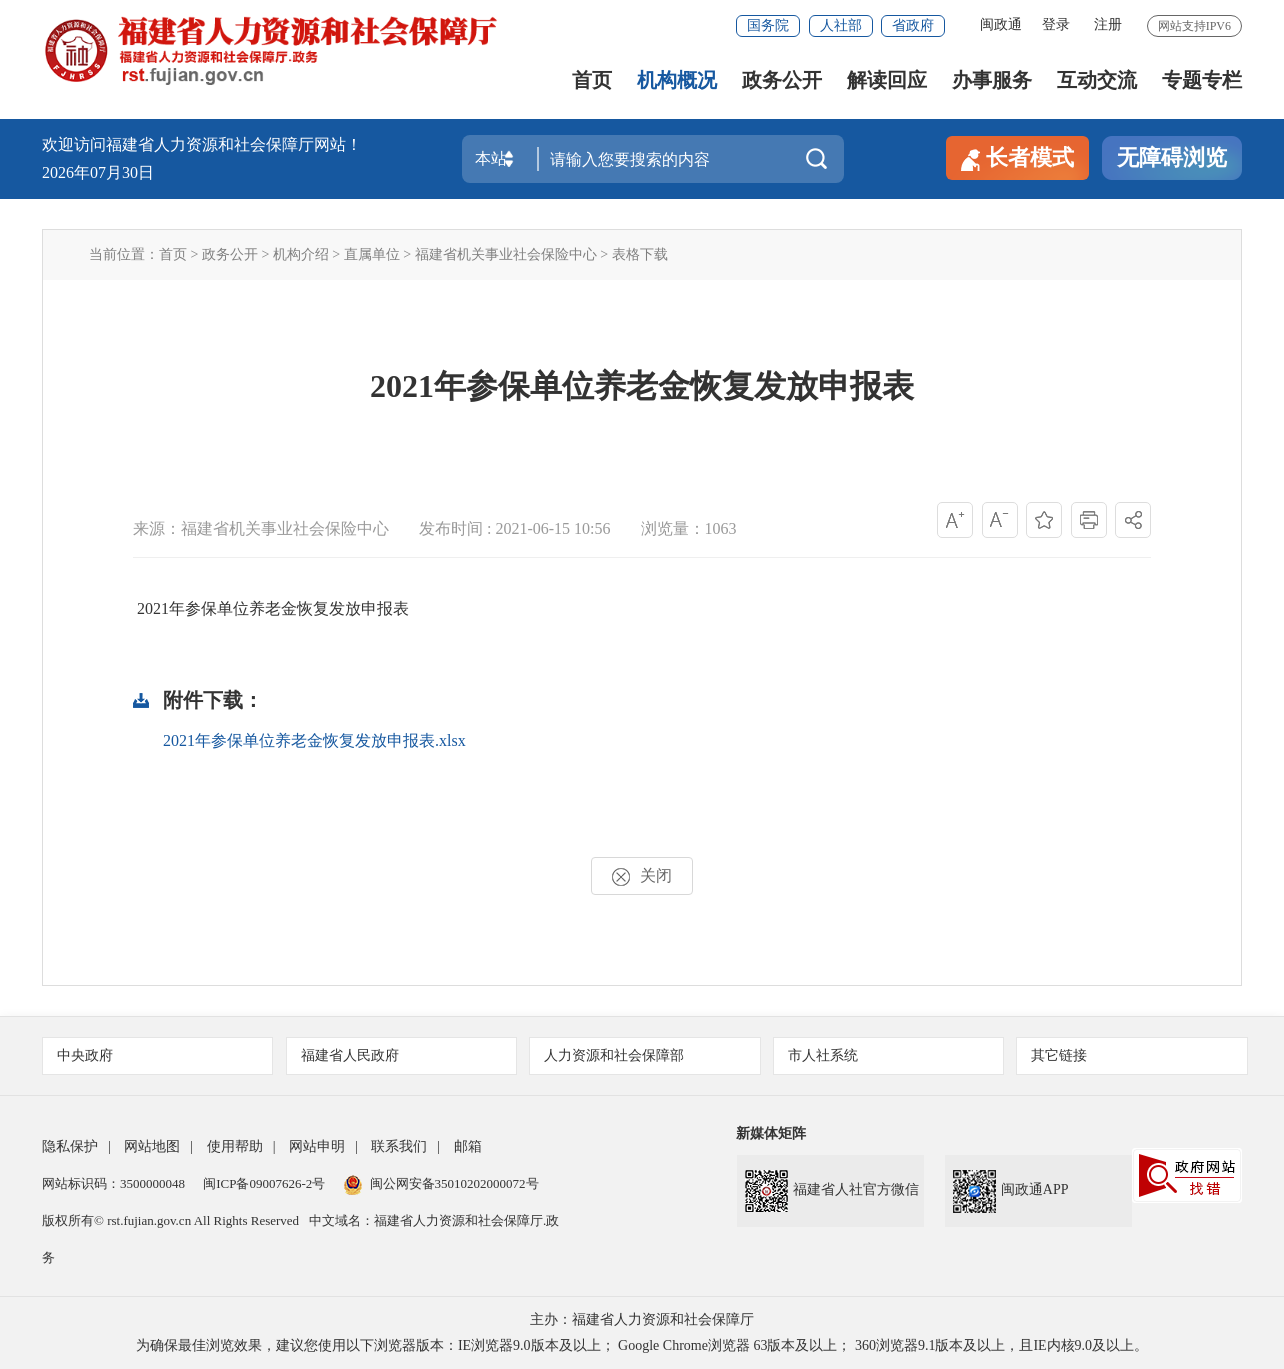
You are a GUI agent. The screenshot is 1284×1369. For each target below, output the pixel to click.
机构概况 (677, 80)
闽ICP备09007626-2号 (264, 1183)
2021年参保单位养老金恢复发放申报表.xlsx (314, 740)
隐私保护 (70, 1146)
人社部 (841, 25)
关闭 (642, 876)
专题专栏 (1202, 80)
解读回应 (887, 80)
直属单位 (372, 254)
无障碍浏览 (1172, 157)
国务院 (768, 25)
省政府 (913, 25)
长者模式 (1017, 158)
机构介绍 (301, 254)
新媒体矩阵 (771, 1133)
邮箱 (468, 1146)
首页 (592, 80)
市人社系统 (889, 1055)
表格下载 (640, 254)
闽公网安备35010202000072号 (441, 1183)
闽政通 (1001, 24)
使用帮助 (235, 1146)
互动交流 (1097, 80)
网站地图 (152, 1146)
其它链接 (1132, 1055)
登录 (1056, 24)
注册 (1108, 24)
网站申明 (317, 1146)
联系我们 (399, 1146)
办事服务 (992, 80)
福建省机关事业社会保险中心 (506, 254)
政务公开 (782, 80)
